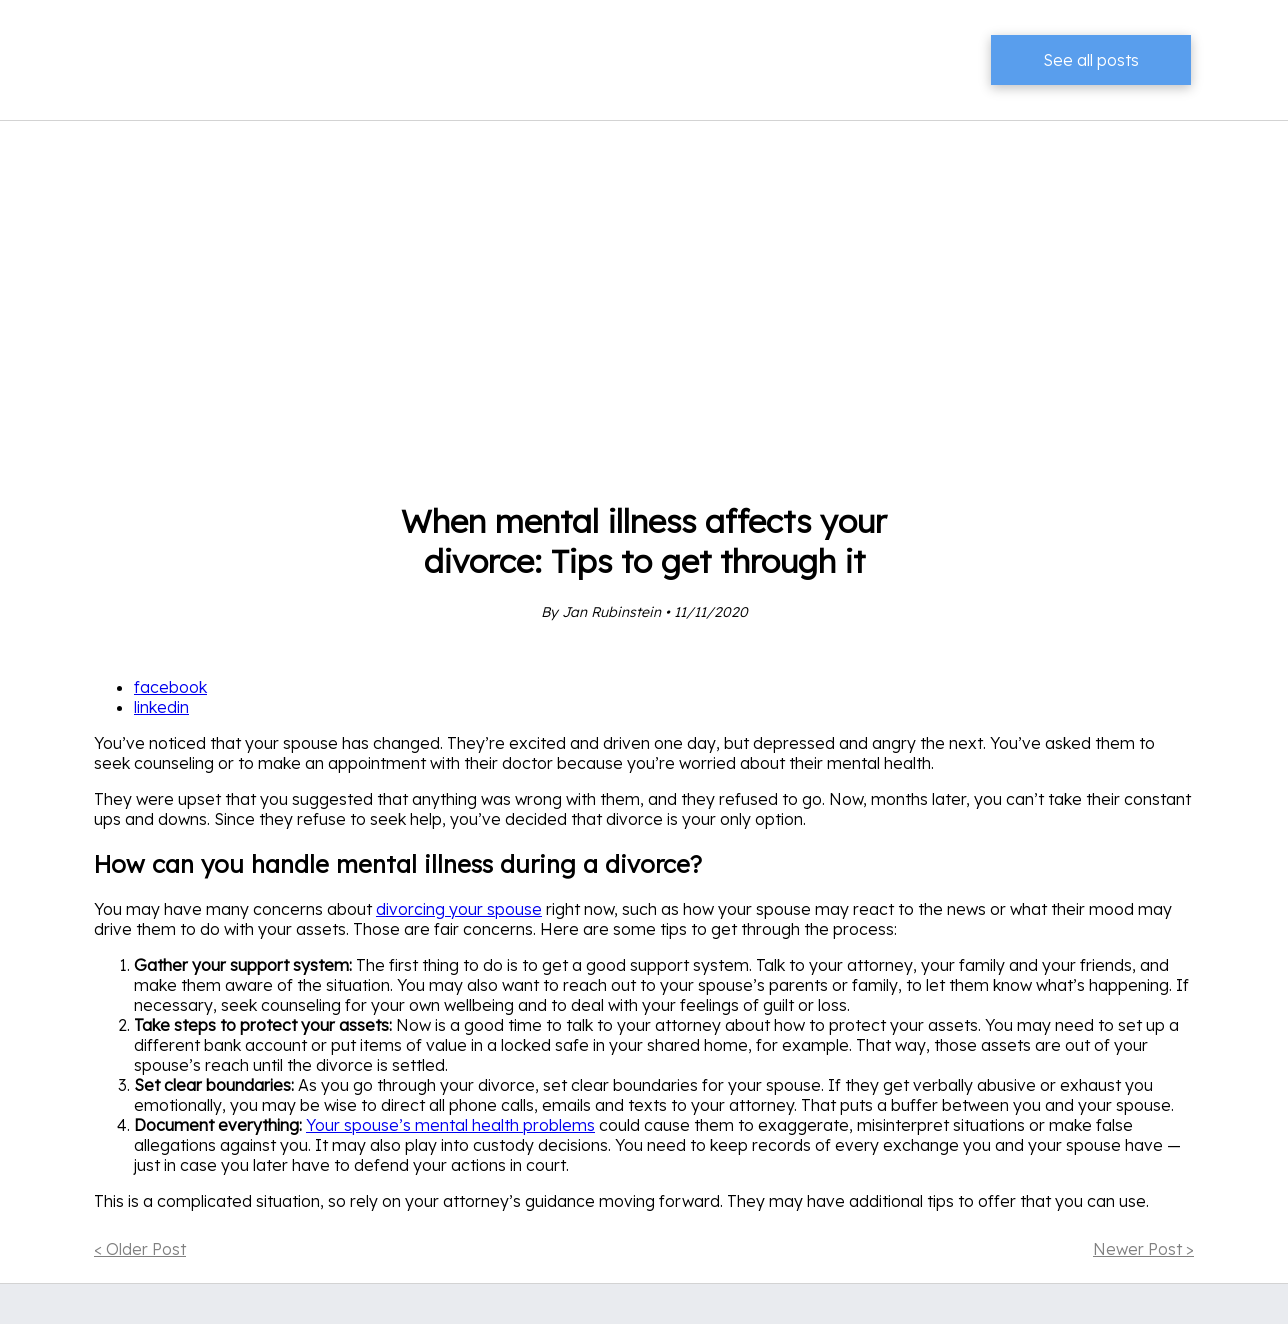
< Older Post (140, 1249)
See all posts (1091, 60)
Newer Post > (1143, 1249)
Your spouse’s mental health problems (450, 1125)
